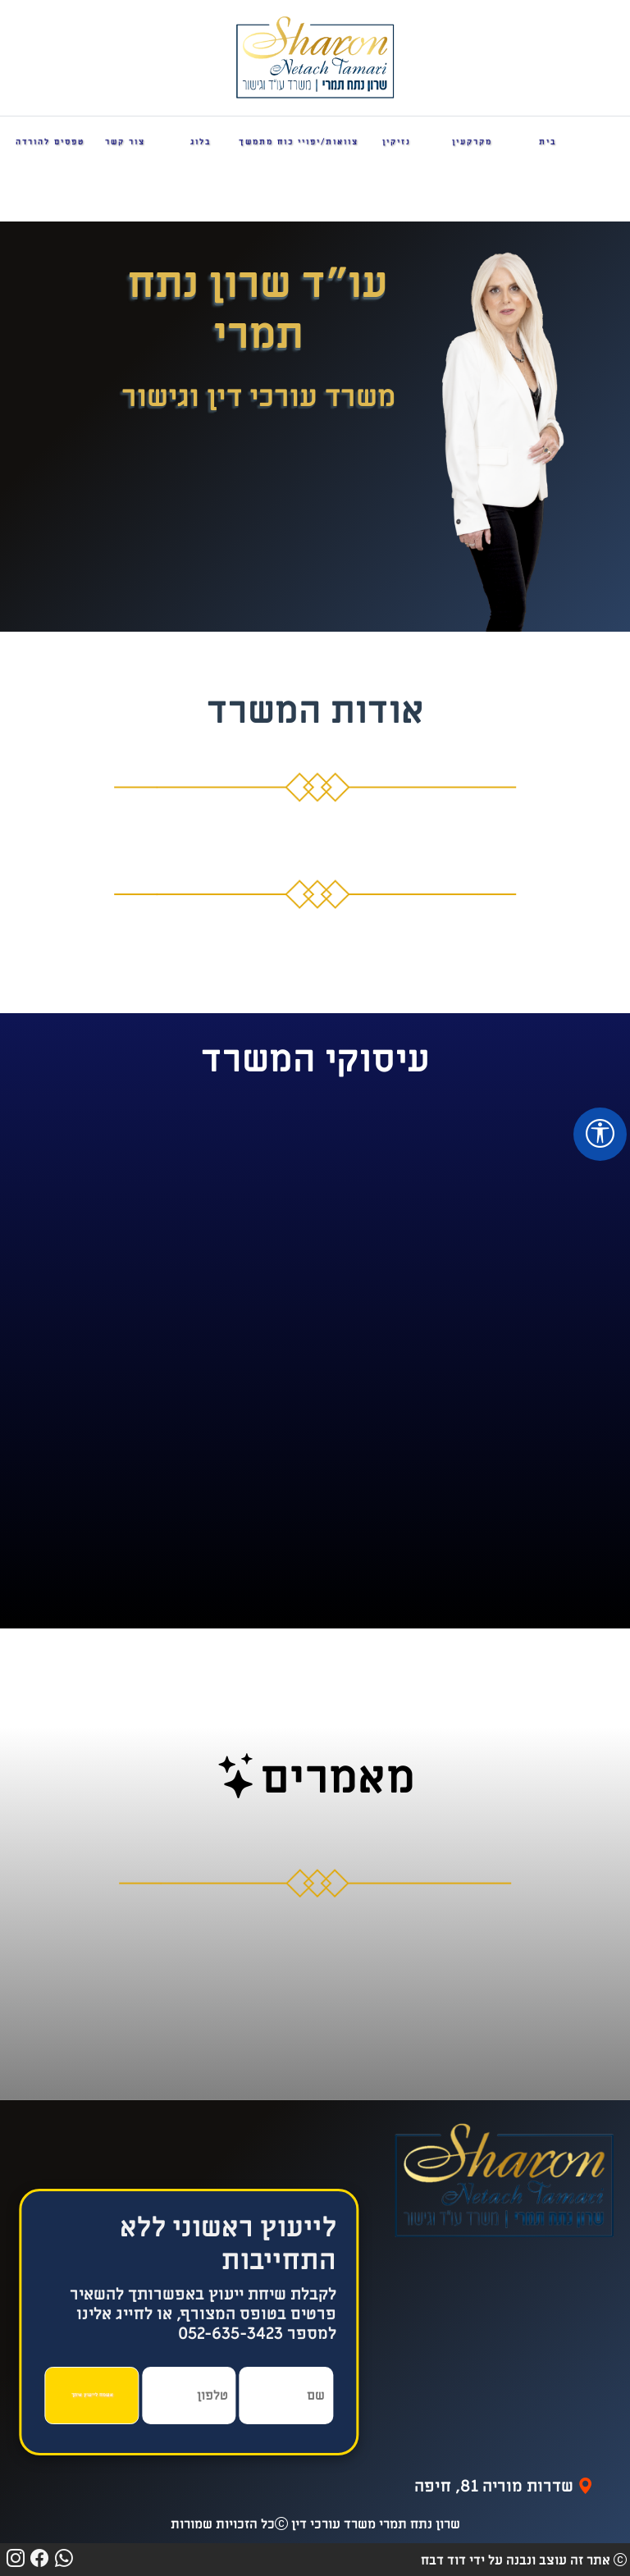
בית (547, 141)
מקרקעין (472, 141)
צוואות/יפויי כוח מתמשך (298, 141)
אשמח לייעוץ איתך (92, 2394)
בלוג (200, 141)
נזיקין (396, 141)
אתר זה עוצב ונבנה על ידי (515, 2560)
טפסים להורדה (50, 141)
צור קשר (125, 141)
